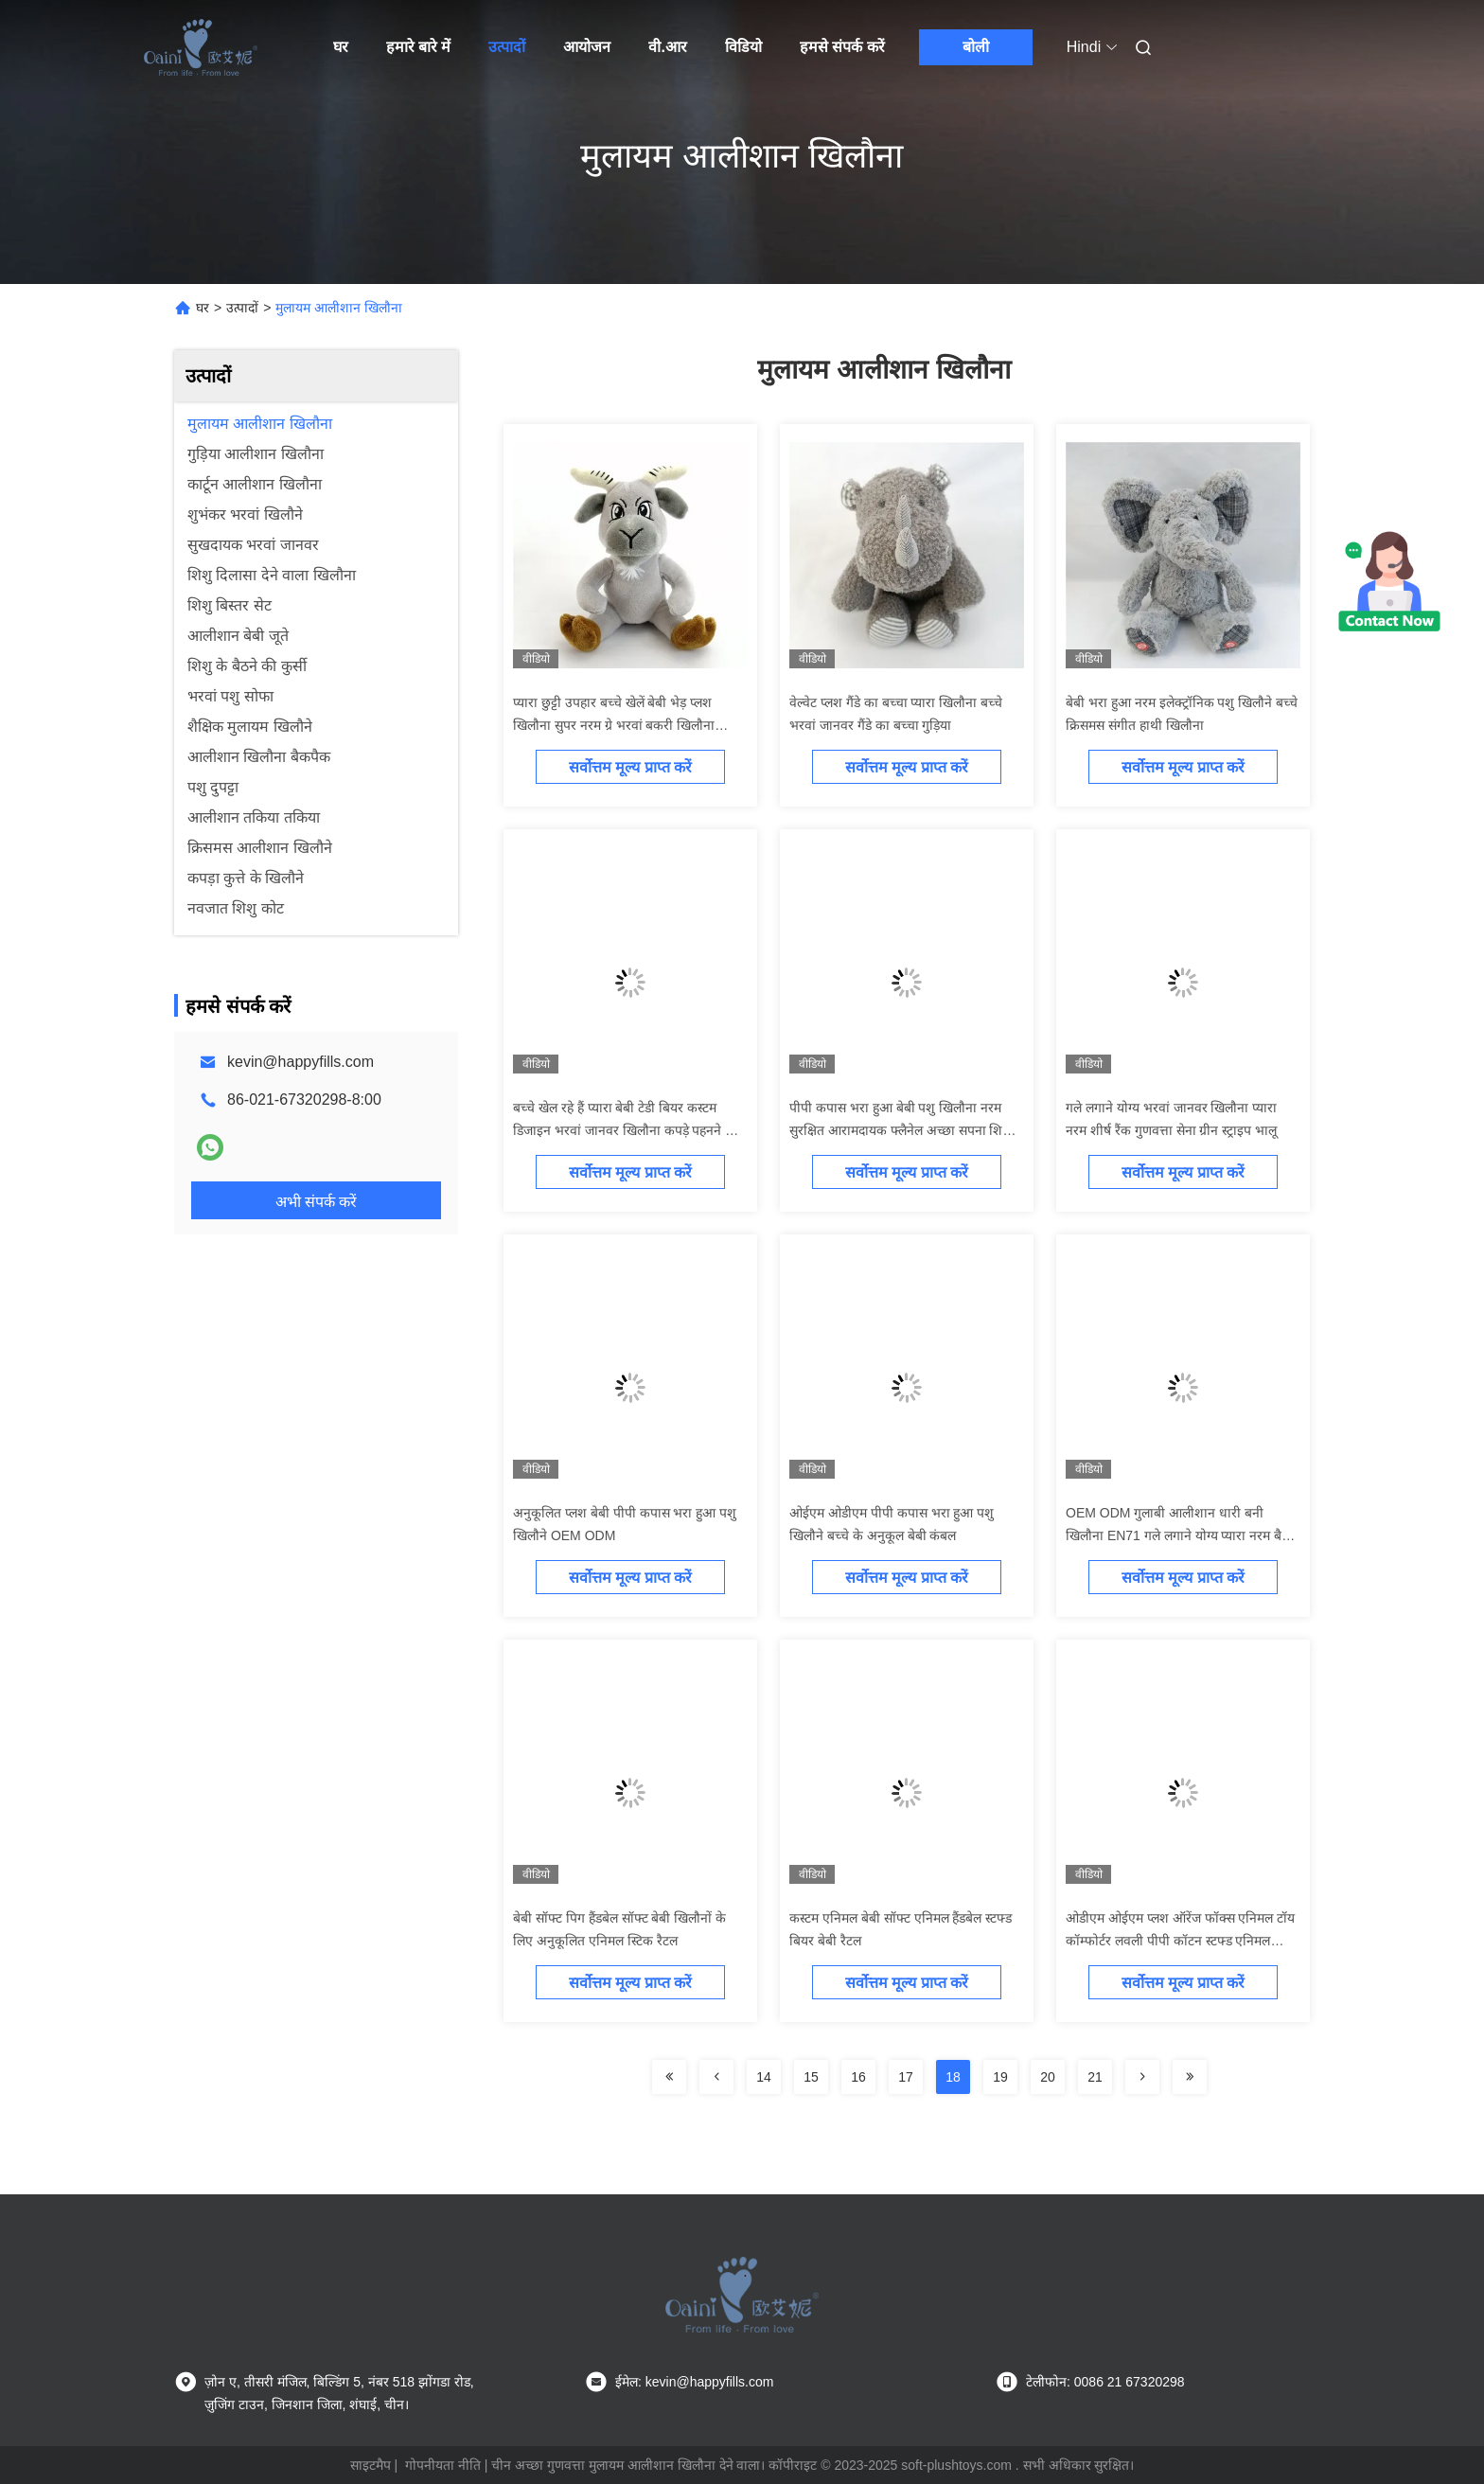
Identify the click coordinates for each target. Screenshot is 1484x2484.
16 (858, 2077)
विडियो (743, 47)
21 (1095, 2077)
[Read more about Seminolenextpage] (669, 2077)
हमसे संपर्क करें (842, 47)
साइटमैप (370, 2465)
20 (1047, 2077)
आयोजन (586, 47)
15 (811, 2077)
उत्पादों (506, 47)
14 (763, 2077)
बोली (976, 47)
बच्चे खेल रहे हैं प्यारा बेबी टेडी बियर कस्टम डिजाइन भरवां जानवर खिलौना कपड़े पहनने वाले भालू (629, 1130)
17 (905, 2077)
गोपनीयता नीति (443, 2465)
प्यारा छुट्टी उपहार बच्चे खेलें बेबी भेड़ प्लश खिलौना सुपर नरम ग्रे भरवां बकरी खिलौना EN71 (614, 725)
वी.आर (667, 47)
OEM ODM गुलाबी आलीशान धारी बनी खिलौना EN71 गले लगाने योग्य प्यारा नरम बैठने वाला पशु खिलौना (1181, 1535)
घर (340, 47)
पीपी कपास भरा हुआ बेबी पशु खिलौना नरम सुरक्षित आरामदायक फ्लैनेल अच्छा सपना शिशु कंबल (900, 1130)
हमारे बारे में (418, 47)
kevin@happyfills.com (300, 1062)
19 (1000, 2077)
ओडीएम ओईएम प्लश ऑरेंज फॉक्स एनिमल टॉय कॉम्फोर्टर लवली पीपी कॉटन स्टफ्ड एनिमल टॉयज (1180, 1940)
